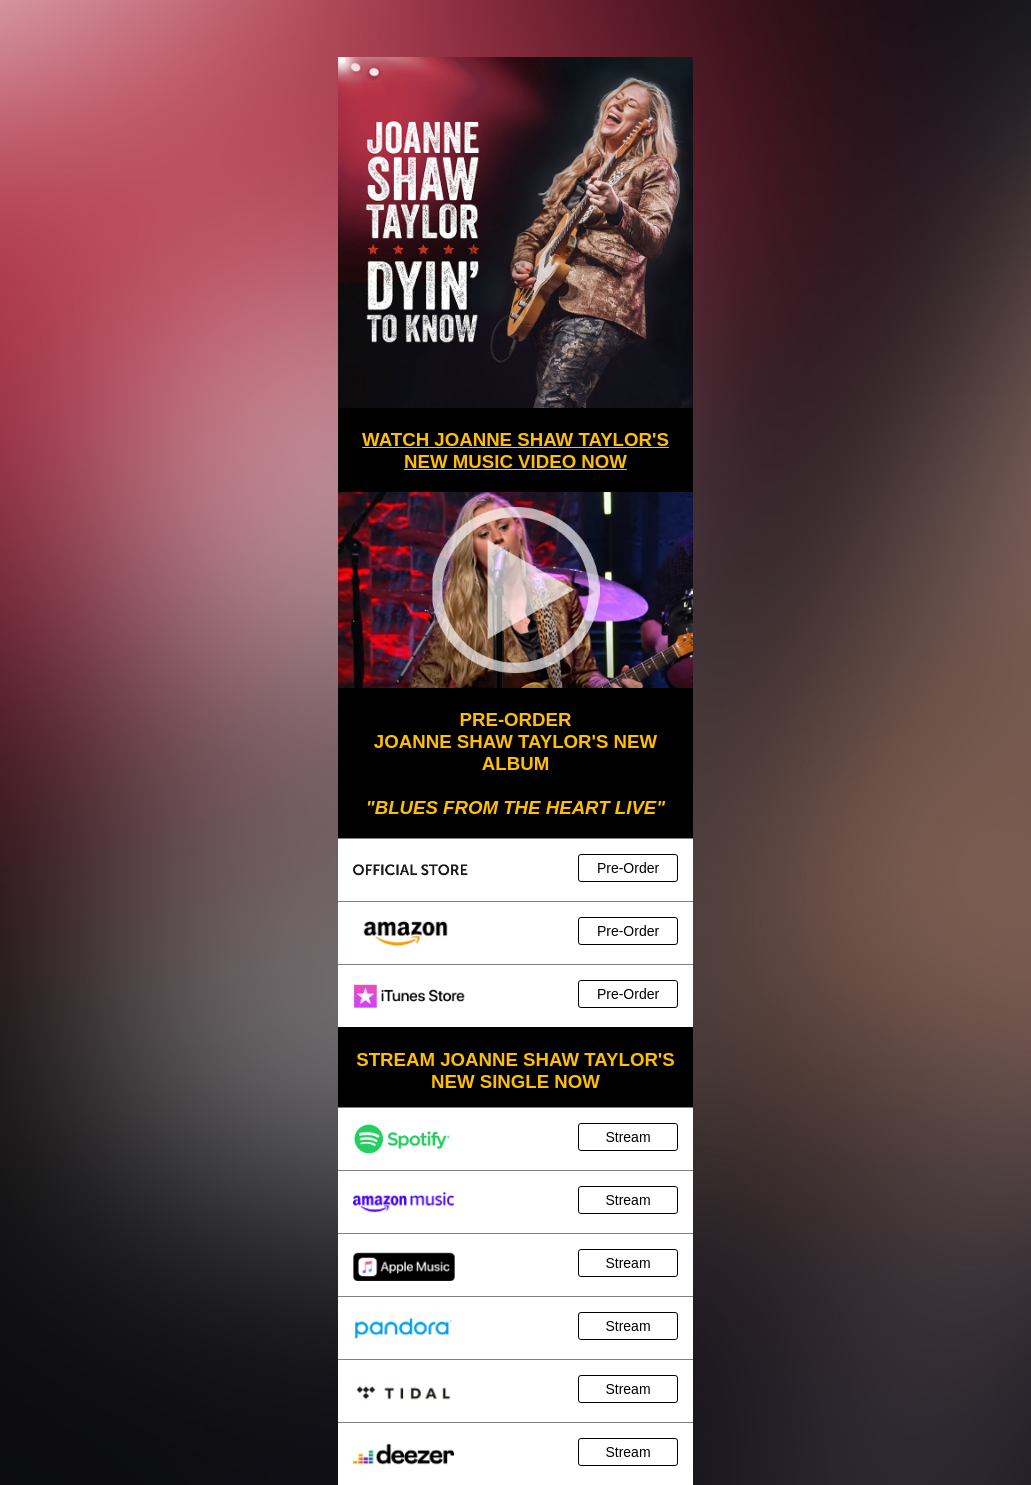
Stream (627, 1137)
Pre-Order (628, 868)
